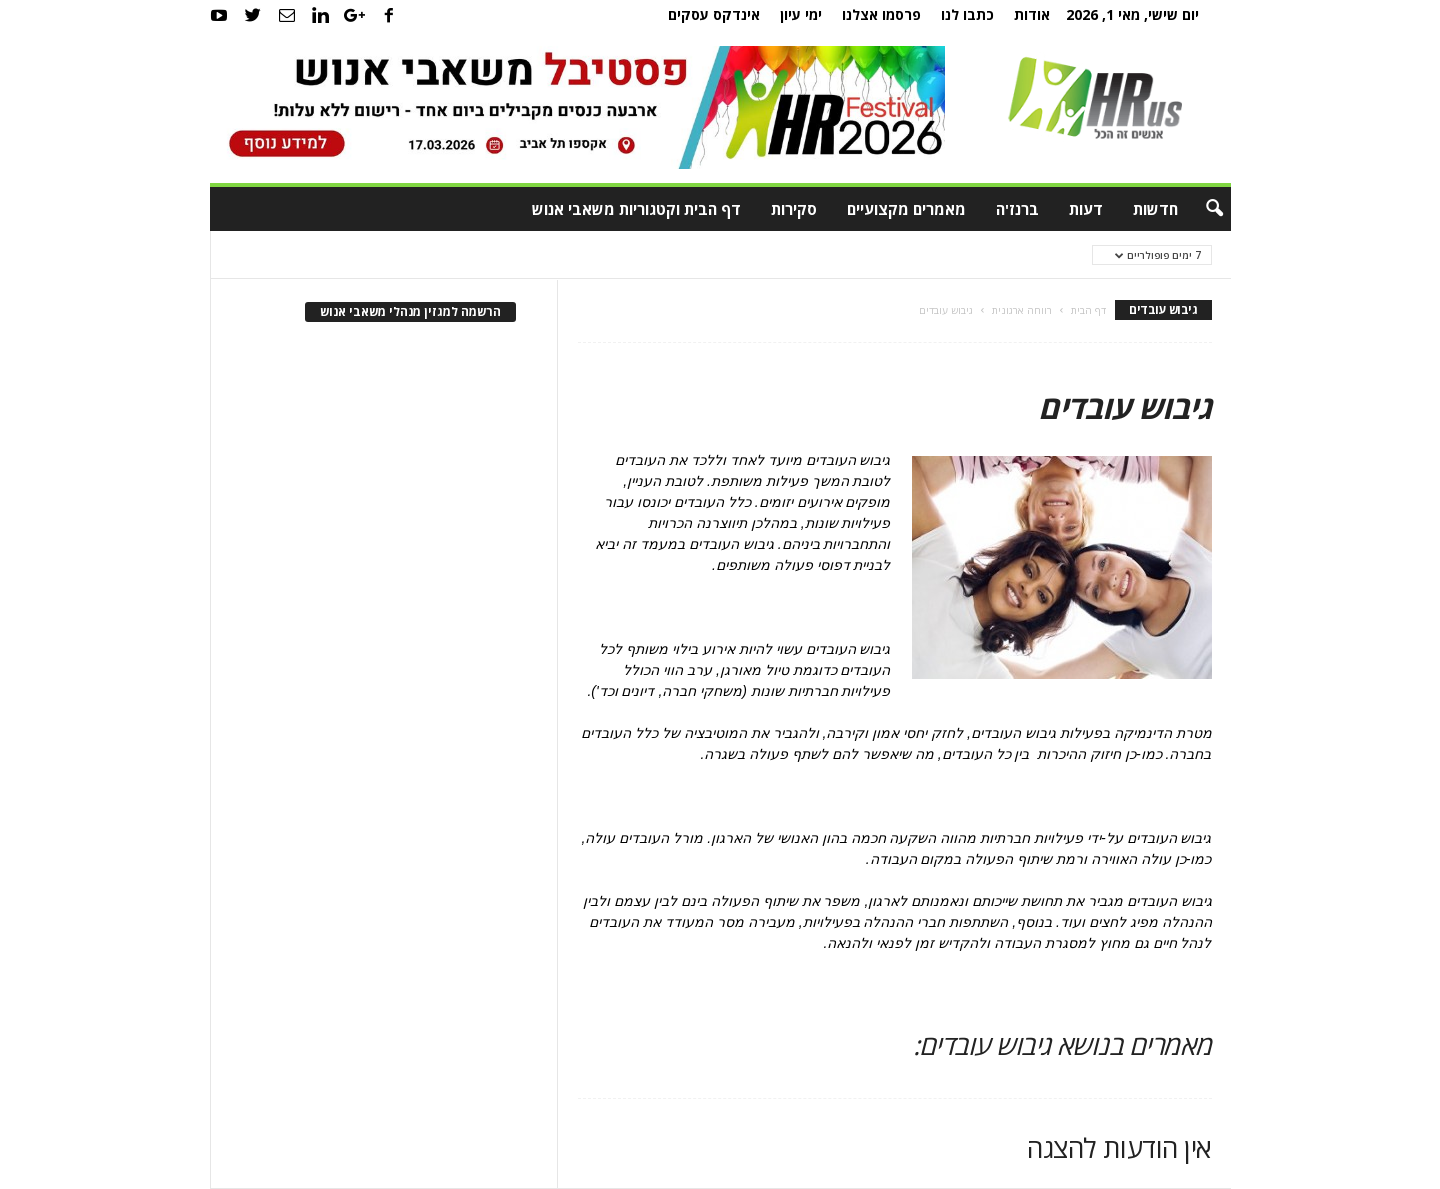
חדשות (1155, 209)
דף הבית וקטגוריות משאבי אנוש (636, 209)
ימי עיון (801, 14)
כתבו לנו (967, 14)
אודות (1032, 14)
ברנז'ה (1017, 209)
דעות (1086, 209)
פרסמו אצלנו (881, 14)
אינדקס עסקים (714, 14)
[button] (1201, 209)
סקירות (794, 209)
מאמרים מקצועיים (906, 209)
